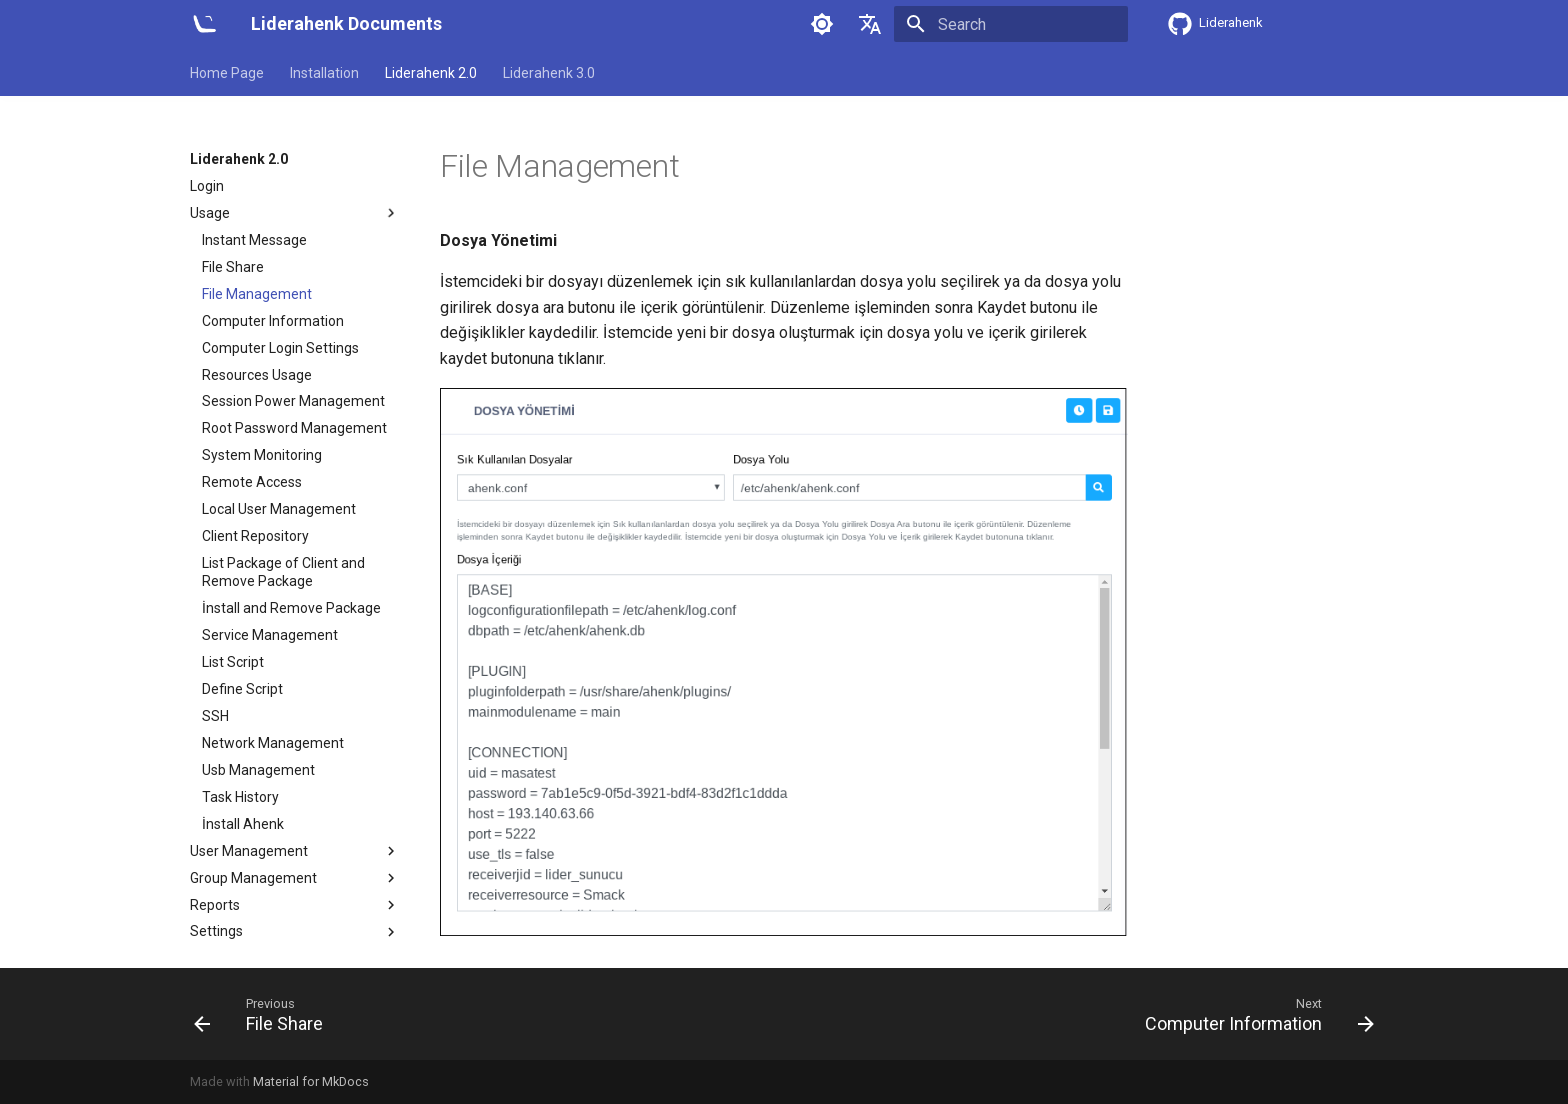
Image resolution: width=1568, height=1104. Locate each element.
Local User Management (279, 509)
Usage (295, 213)
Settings (295, 932)
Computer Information (273, 321)
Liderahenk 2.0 (431, 73)
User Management (295, 851)
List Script (233, 662)
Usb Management (258, 770)
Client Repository (255, 536)
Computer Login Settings (280, 348)
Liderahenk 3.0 (549, 73)
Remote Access (252, 482)
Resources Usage (257, 375)
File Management (257, 294)
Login (207, 186)
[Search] (1011, 24)
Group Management (295, 878)
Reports (295, 905)
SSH (215, 716)
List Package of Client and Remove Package (283, 572)
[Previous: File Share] (264, 1014)
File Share (233, 267)
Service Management (270, 635)
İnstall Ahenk (243, 824)
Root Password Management (294, 428)
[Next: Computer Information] (1253, 1014)
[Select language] (870, 24)
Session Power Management (293, 401)
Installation (324, 73)
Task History (240, 797)
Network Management (273, 743)
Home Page (227, 73)
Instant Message (254, 240)
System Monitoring (262, 455)
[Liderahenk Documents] (204, 24)
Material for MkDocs (311, 1081)
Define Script (242, 689)
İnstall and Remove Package (291, 608)
